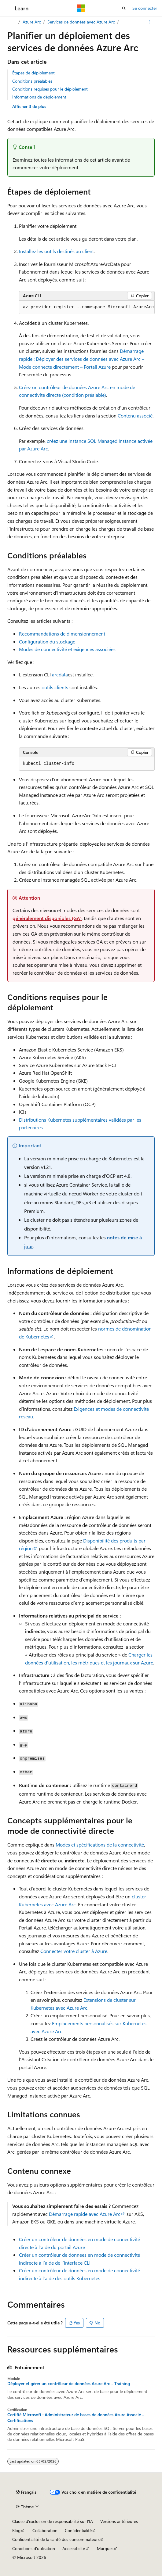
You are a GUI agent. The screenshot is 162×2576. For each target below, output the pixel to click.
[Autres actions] (149, 22)
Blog (16, 2530)
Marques (105, 2548)
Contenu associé (135, 415)
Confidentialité (78, 2530)
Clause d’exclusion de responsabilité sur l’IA (52, 2521)
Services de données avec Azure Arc (81, 22)
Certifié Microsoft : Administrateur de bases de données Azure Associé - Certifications (75, 2417)
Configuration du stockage (47, 641)
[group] (87, 307)
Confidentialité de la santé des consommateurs (56, 2539)
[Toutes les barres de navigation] (12, 22)
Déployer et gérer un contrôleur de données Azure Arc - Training (68, 2383)
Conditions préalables (32, 81)
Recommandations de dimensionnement (62, 633)
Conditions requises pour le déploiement (50, 89)
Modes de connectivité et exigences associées (67, 649)
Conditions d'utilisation (33, 2548)
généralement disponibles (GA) (47, 918)
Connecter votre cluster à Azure (73, 1951)
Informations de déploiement (39, 97)
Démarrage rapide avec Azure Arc (84, 2214)
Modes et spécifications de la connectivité (100, 1844)
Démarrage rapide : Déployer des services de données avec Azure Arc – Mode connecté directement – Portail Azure (81, 359)
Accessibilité (73, 2548)
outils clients (55, 687)
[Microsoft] (81, 8)
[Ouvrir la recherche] (124, 8)
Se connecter (144, 8)
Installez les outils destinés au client (56, 251)
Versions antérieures (119, 2521)
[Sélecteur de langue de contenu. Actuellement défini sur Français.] (26, 2492)
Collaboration (44, 2530)
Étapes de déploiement (33, 73)
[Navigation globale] (6, 8)
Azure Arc (32, 22)
